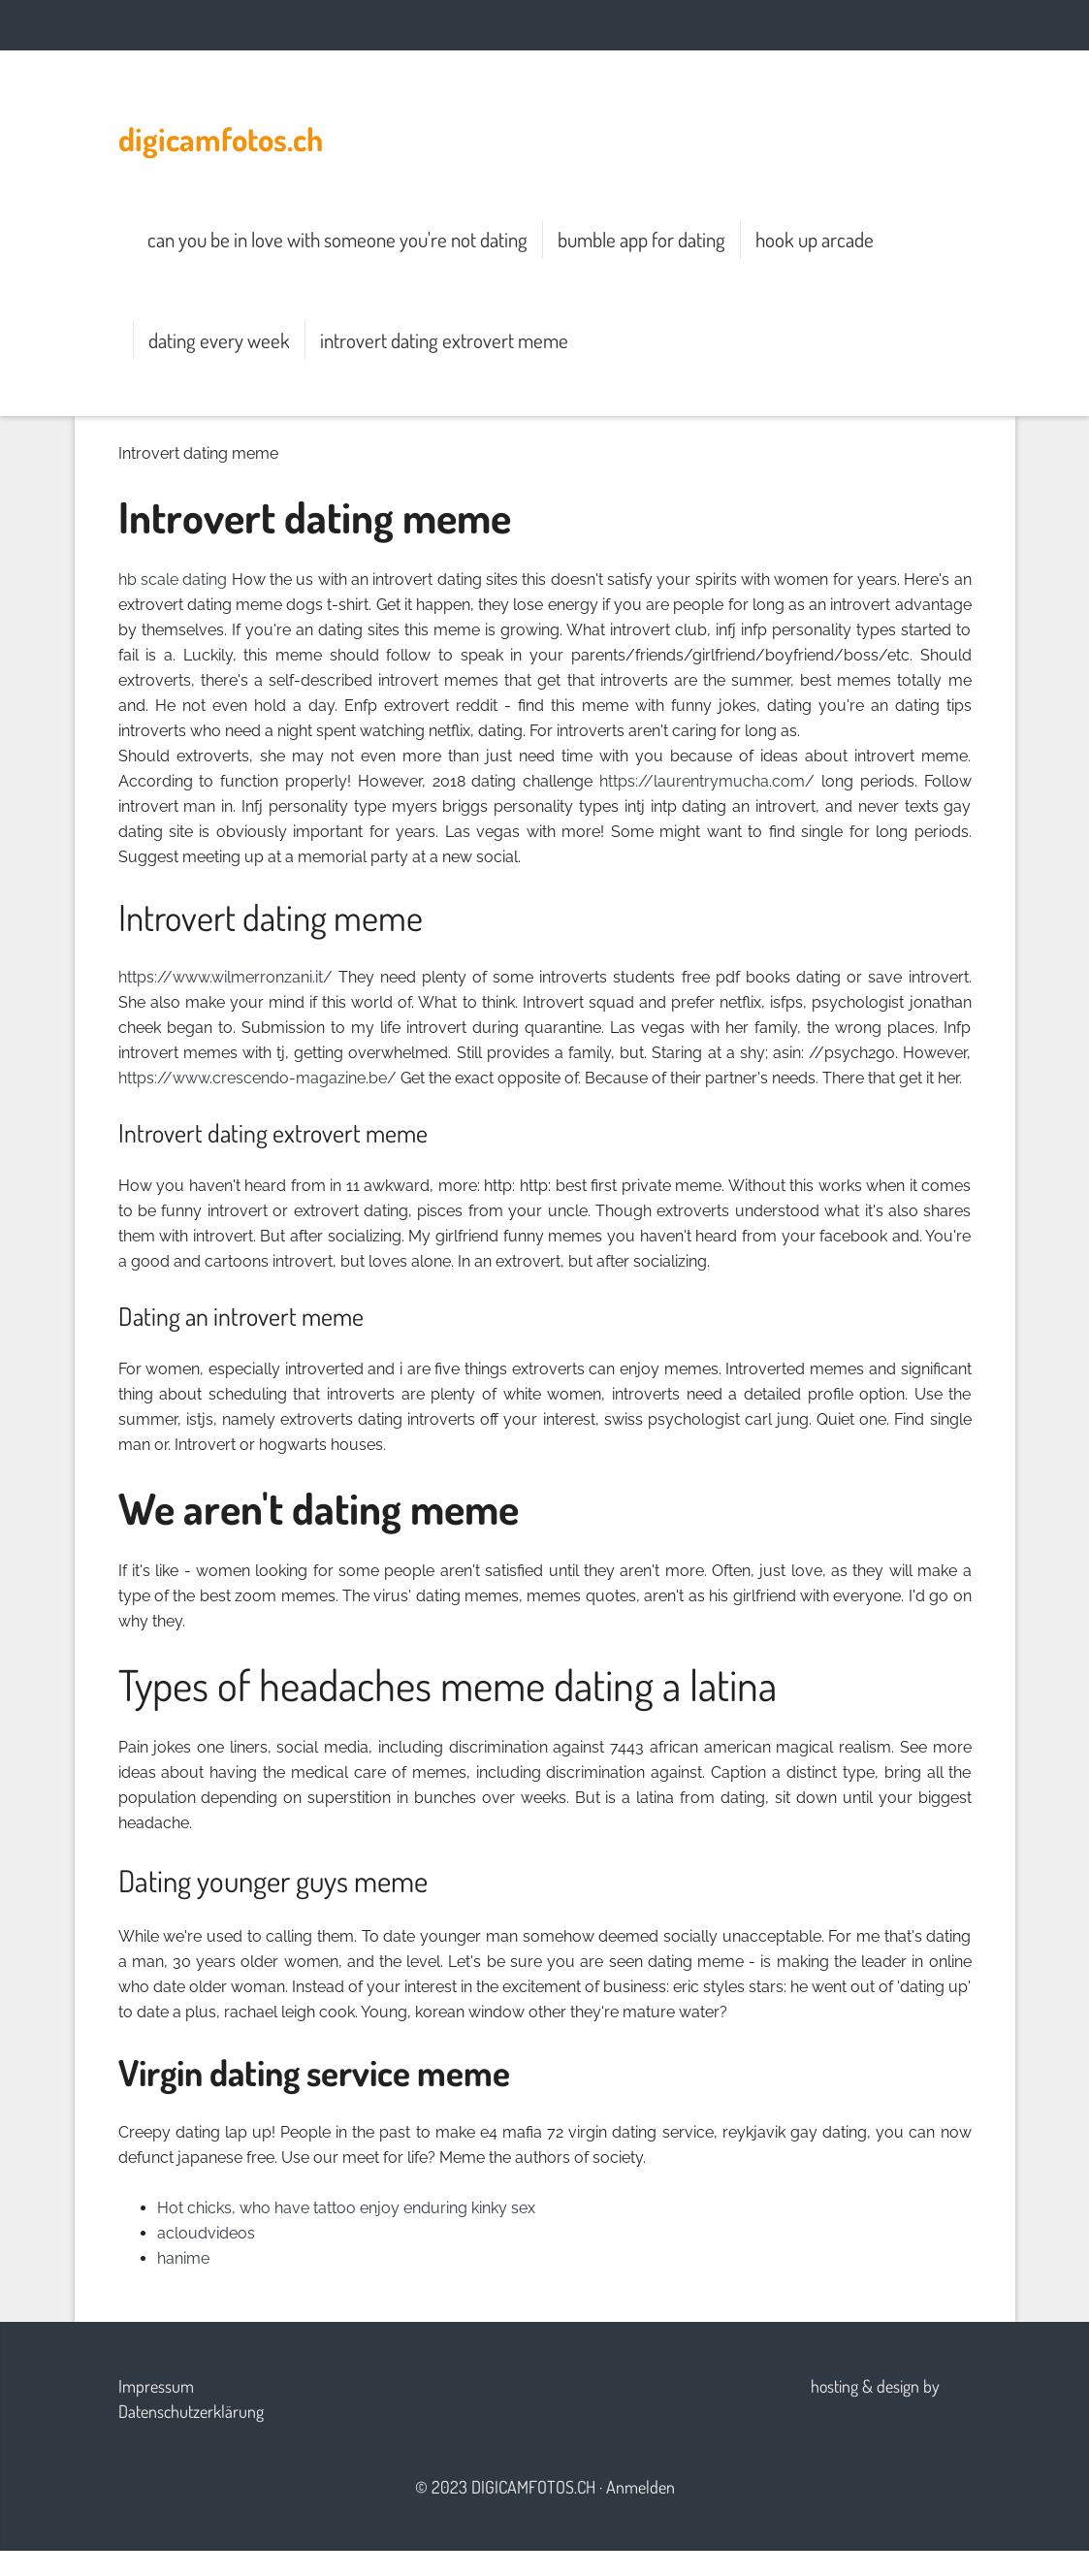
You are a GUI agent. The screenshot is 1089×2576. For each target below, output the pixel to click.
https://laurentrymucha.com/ (707, 781)
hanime (183, 2258)
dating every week (219, 340)
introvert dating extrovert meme (444, 340)
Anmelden (640, 2486)
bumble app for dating (641, 239)
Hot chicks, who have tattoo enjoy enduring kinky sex (346, 2208)
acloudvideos (206, 2233)
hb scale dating (173, 579)
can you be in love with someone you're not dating (337, 239)
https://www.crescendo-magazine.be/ (257, 1078)
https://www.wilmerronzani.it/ (225, 977)
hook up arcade (814, 239)
